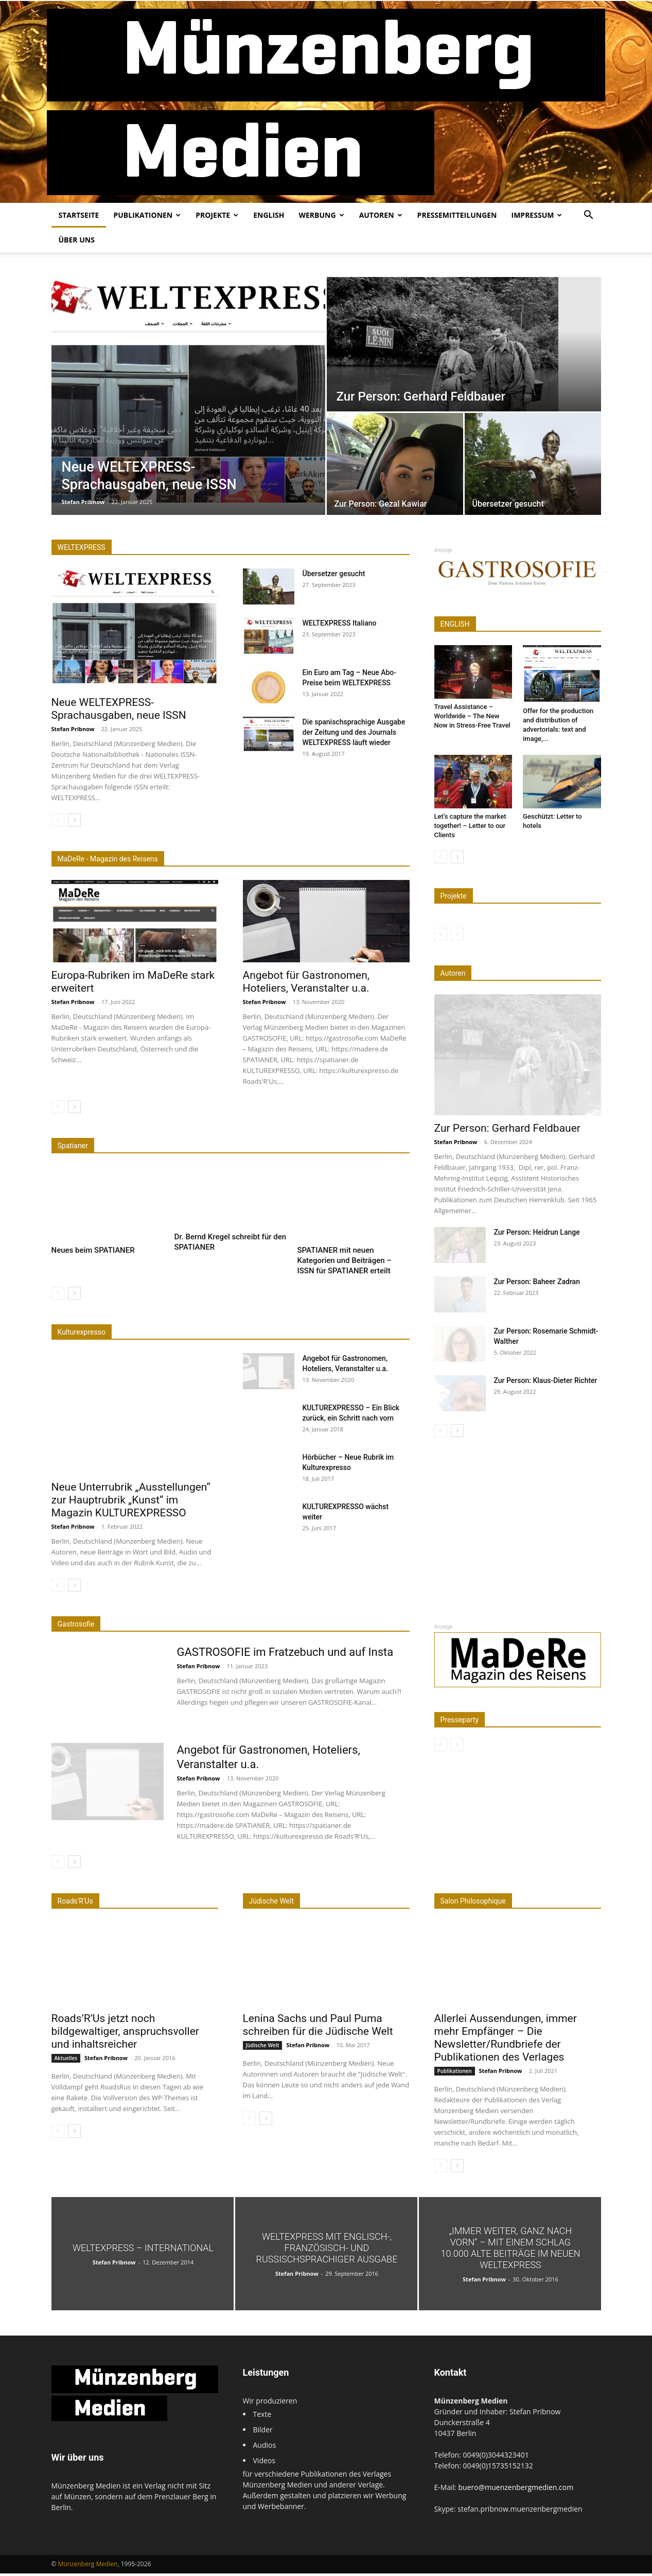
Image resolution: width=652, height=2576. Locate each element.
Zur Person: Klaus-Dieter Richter (545, 1380)
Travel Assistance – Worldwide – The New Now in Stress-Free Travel (472, 716)
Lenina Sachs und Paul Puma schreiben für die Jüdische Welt (318, 2027)
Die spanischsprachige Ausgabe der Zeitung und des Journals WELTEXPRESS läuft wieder (354, 732)
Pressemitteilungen (457, 215)
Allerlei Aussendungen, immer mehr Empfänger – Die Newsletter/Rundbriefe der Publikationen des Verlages (505, 2040)
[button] (588, 216)
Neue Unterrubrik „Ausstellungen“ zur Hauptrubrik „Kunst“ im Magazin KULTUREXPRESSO (130, 1502)
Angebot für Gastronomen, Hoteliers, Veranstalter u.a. (306, 981)
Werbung (321, 215)
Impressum (537, 215)
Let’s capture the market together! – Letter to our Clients (470, 825)
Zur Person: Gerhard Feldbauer (507, 1128)
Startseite (79, 215)
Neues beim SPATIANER (93, 1252)
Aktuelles (66, 2060)
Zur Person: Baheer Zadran (537, 1281)
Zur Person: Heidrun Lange (537, 1232)
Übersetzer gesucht (334, 573)
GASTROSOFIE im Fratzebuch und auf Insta (285, 1654)
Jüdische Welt (262, 2047)
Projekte (217, 215)
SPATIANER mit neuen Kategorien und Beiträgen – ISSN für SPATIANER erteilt (344, 1263)
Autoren (380, 215)
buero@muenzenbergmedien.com (516, 2490)
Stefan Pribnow (83, 502)
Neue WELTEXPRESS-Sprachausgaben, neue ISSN (118, 708)
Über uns (77, 240)
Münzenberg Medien (88, 2566)
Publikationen (147, 215)
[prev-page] (57, 820)
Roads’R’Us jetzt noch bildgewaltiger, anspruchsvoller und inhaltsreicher (125, 2034)
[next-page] (74, 820)
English (268, 215)
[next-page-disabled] (457, 934)
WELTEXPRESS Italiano (340, 623)
